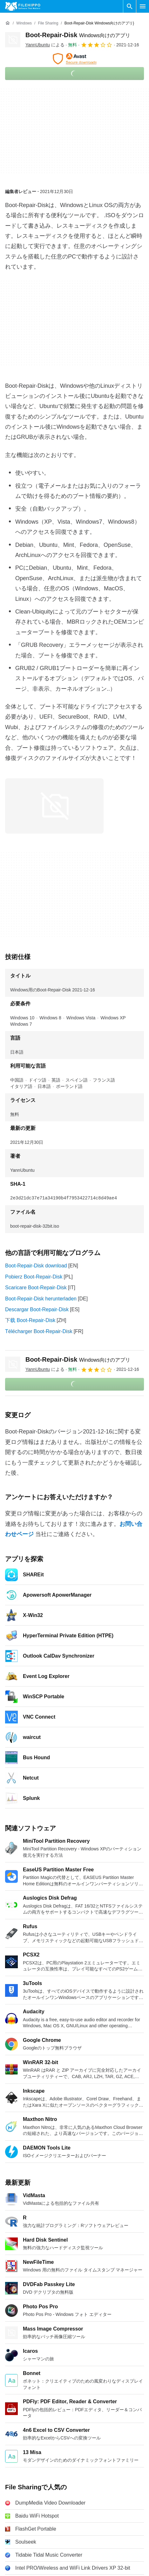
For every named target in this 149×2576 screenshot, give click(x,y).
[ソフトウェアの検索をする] (129, 6)
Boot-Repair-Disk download (36, 1265)
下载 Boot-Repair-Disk (30, 1320)
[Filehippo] (22, 6)
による (44, 44)
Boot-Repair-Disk (77, 34)
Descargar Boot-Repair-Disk (37, 1309)
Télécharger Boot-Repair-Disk (38, 1331)
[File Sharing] (48, 23)
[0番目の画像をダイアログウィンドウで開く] (54, 806)
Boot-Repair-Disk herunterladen (41, 1298)
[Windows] (24, 23)
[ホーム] (7, 23)
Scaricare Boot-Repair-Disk (36, 1287)
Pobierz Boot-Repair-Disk (34, 1276)
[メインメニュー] (142, 6)
